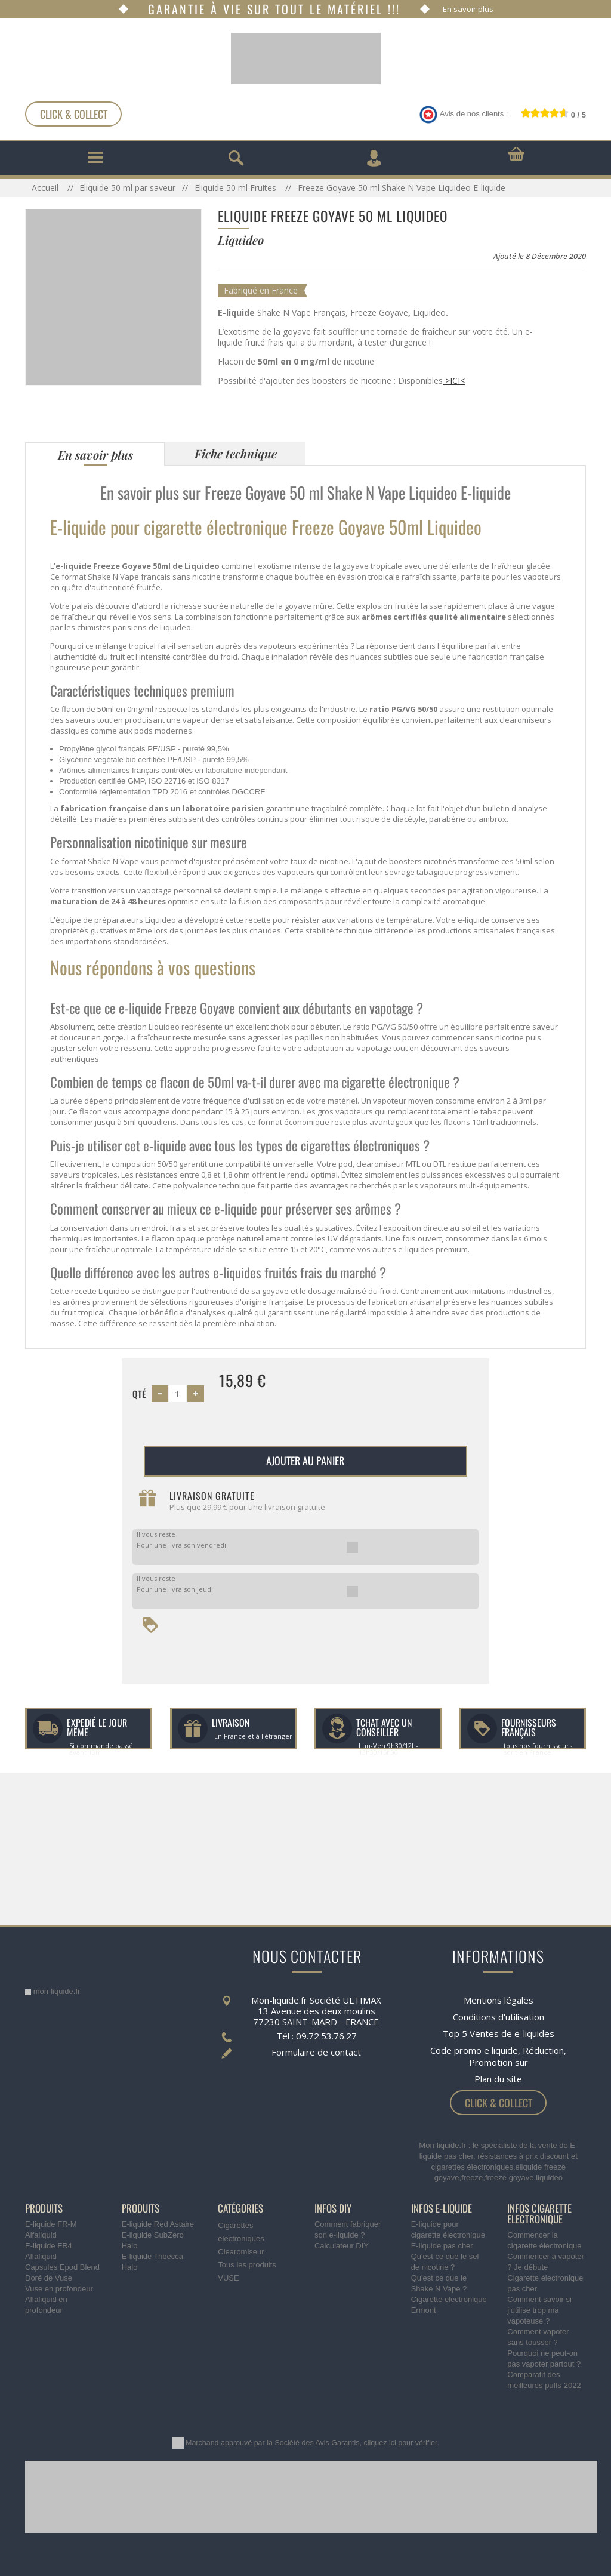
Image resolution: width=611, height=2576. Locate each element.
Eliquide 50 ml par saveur (127, 187)
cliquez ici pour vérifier (400, 2443)
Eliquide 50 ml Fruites (237, 187)
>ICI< (454, 380)
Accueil (46, 187)
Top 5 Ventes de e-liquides (498, 2033)
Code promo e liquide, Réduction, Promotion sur (498, 2056)
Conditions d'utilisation (498, 2017)
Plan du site (498, 2079)
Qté (139, 1393)
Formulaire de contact (316, 2052)
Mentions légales (498, 2000)
